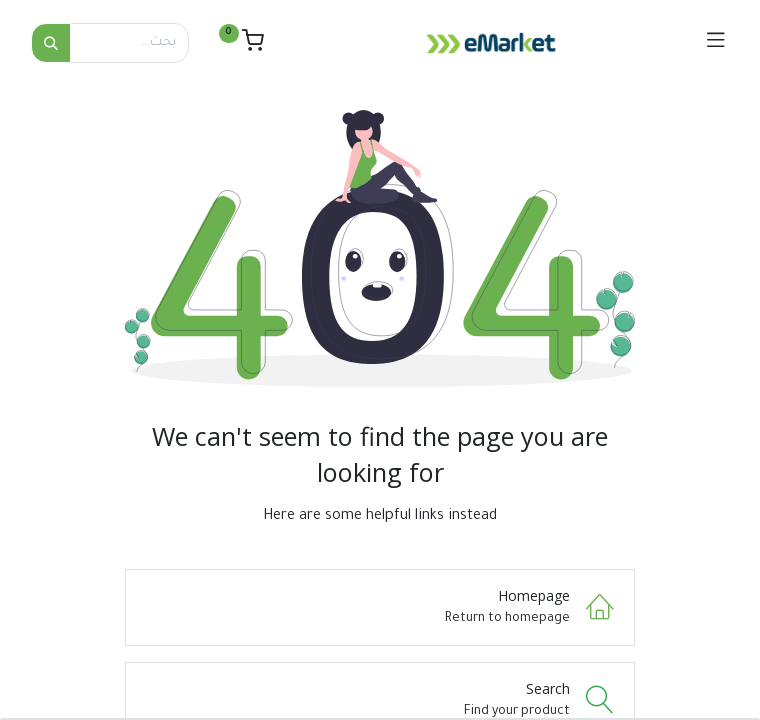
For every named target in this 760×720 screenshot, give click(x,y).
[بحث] (51, 43)
